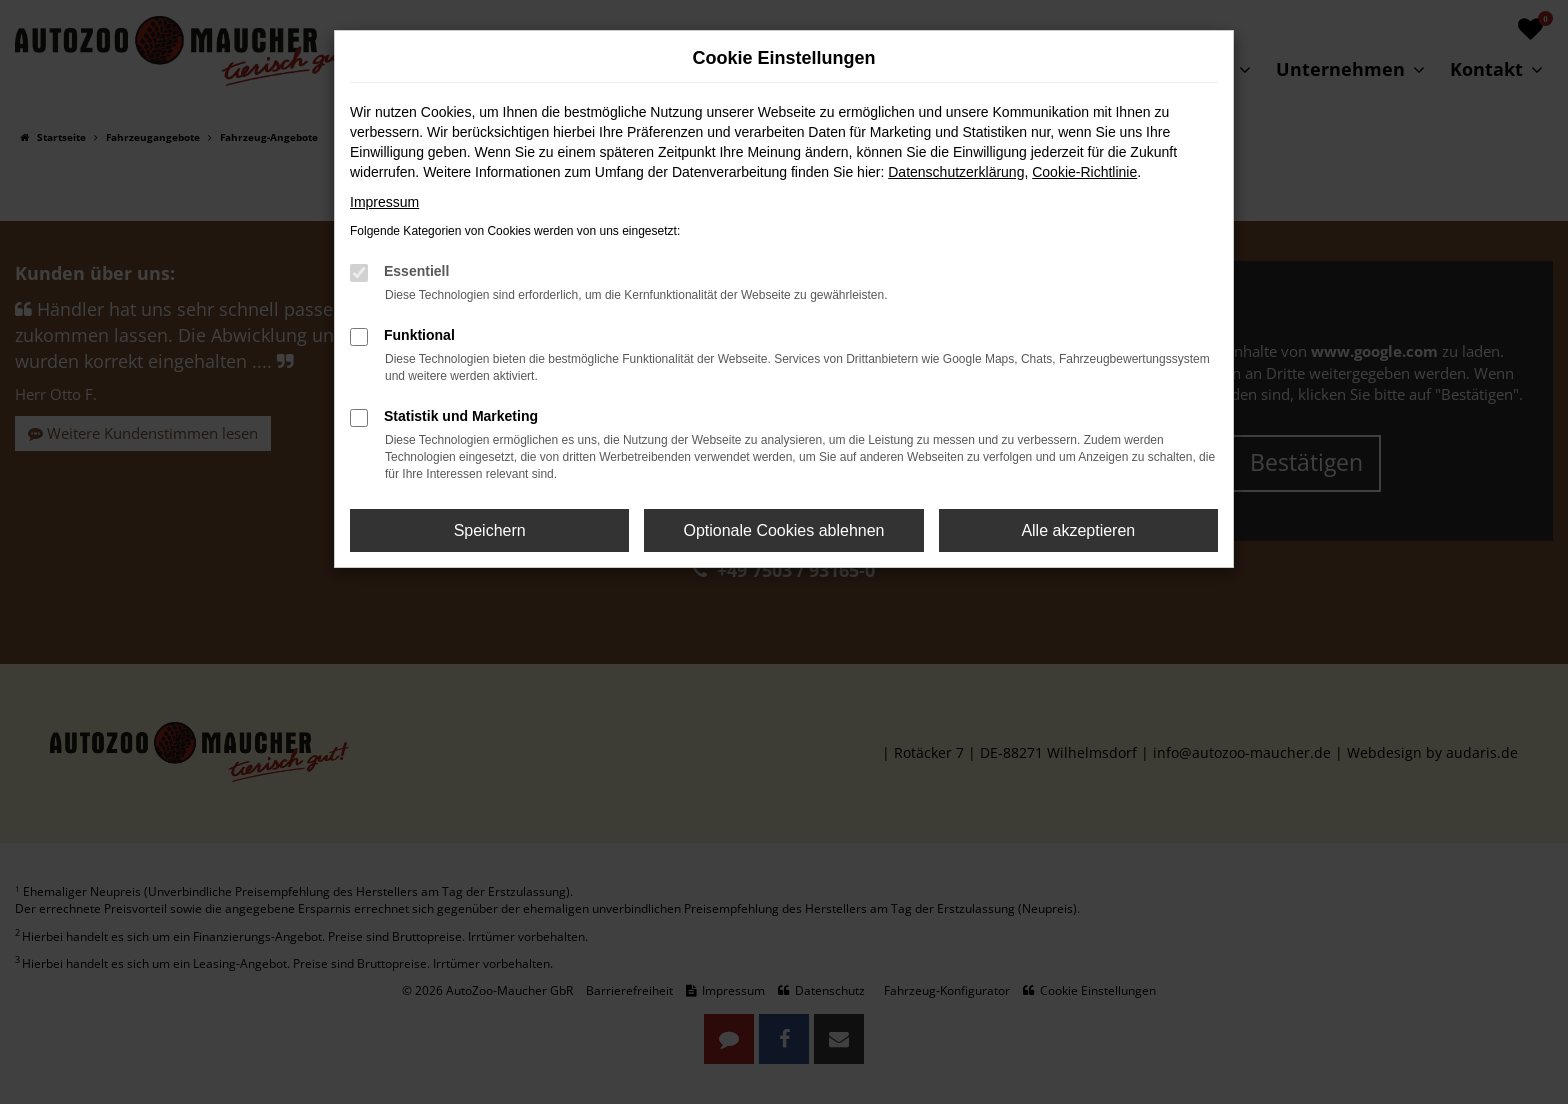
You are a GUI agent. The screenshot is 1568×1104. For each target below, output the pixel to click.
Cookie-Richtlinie (1084, 172)
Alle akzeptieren (1078, 530)
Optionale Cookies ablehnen (783, 530)
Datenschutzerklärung (956, 172)
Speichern (490, 530)
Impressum (384, 202)
